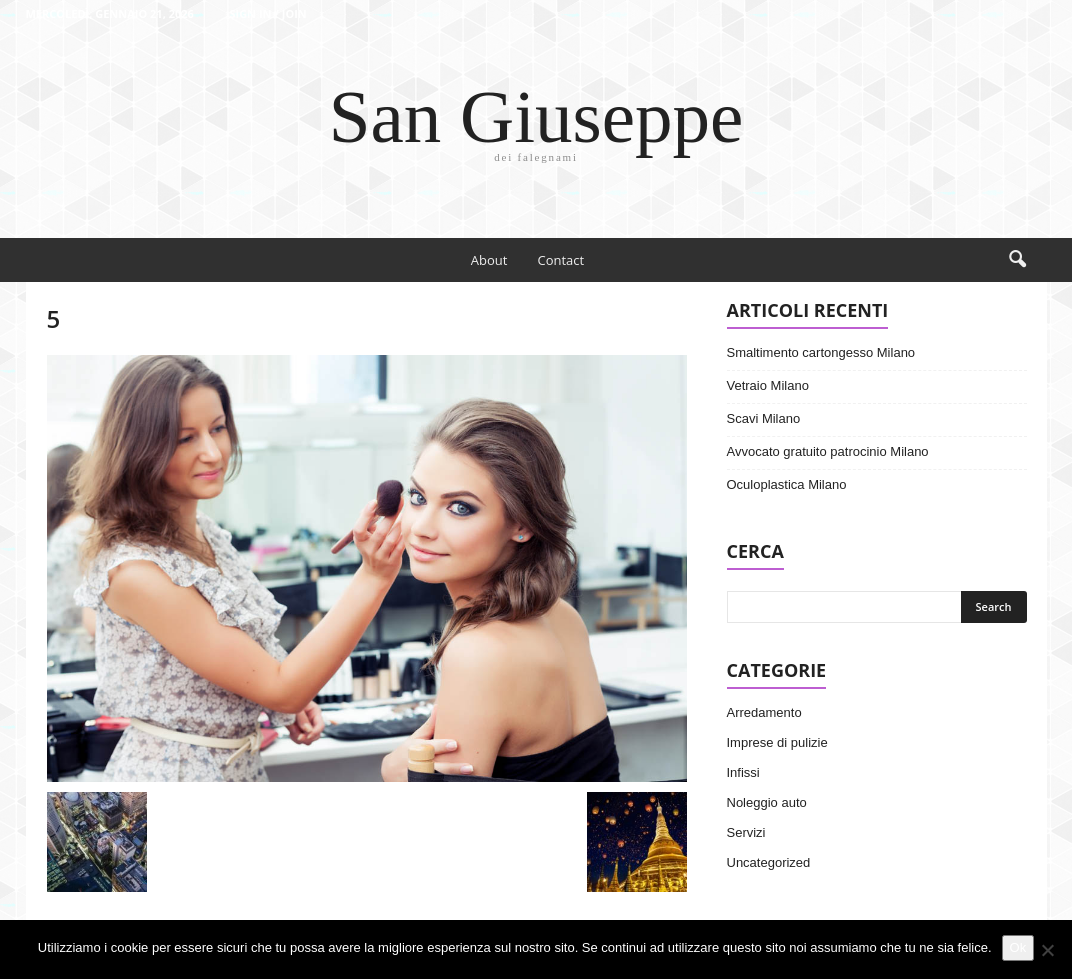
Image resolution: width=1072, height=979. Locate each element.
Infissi (743, 772)
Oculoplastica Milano (787, 484)
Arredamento (764, 712)
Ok (1018, 947)
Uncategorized (769, 862)
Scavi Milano (764, 418)
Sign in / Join (267, 13)
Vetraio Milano (768, 385)
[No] (1047, 950)
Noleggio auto (767, 802)
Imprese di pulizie (777, 742)
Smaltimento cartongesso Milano (821, 352)
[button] (1017, 260)
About (489, 260)
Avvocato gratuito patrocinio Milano (828, 451)
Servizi (746, 832)
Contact (560, 260)
